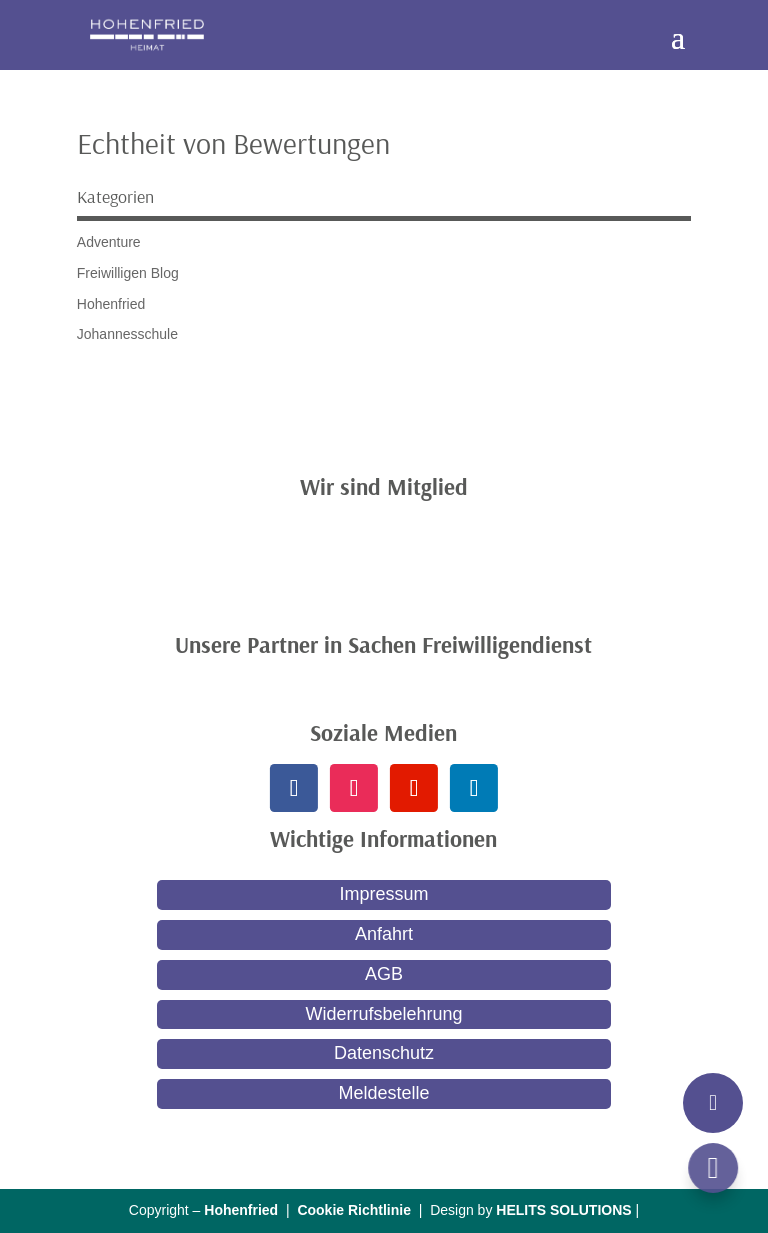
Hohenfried (111, 304)
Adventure (109, 242)
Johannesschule (127, 334)
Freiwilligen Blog (128, 273)
